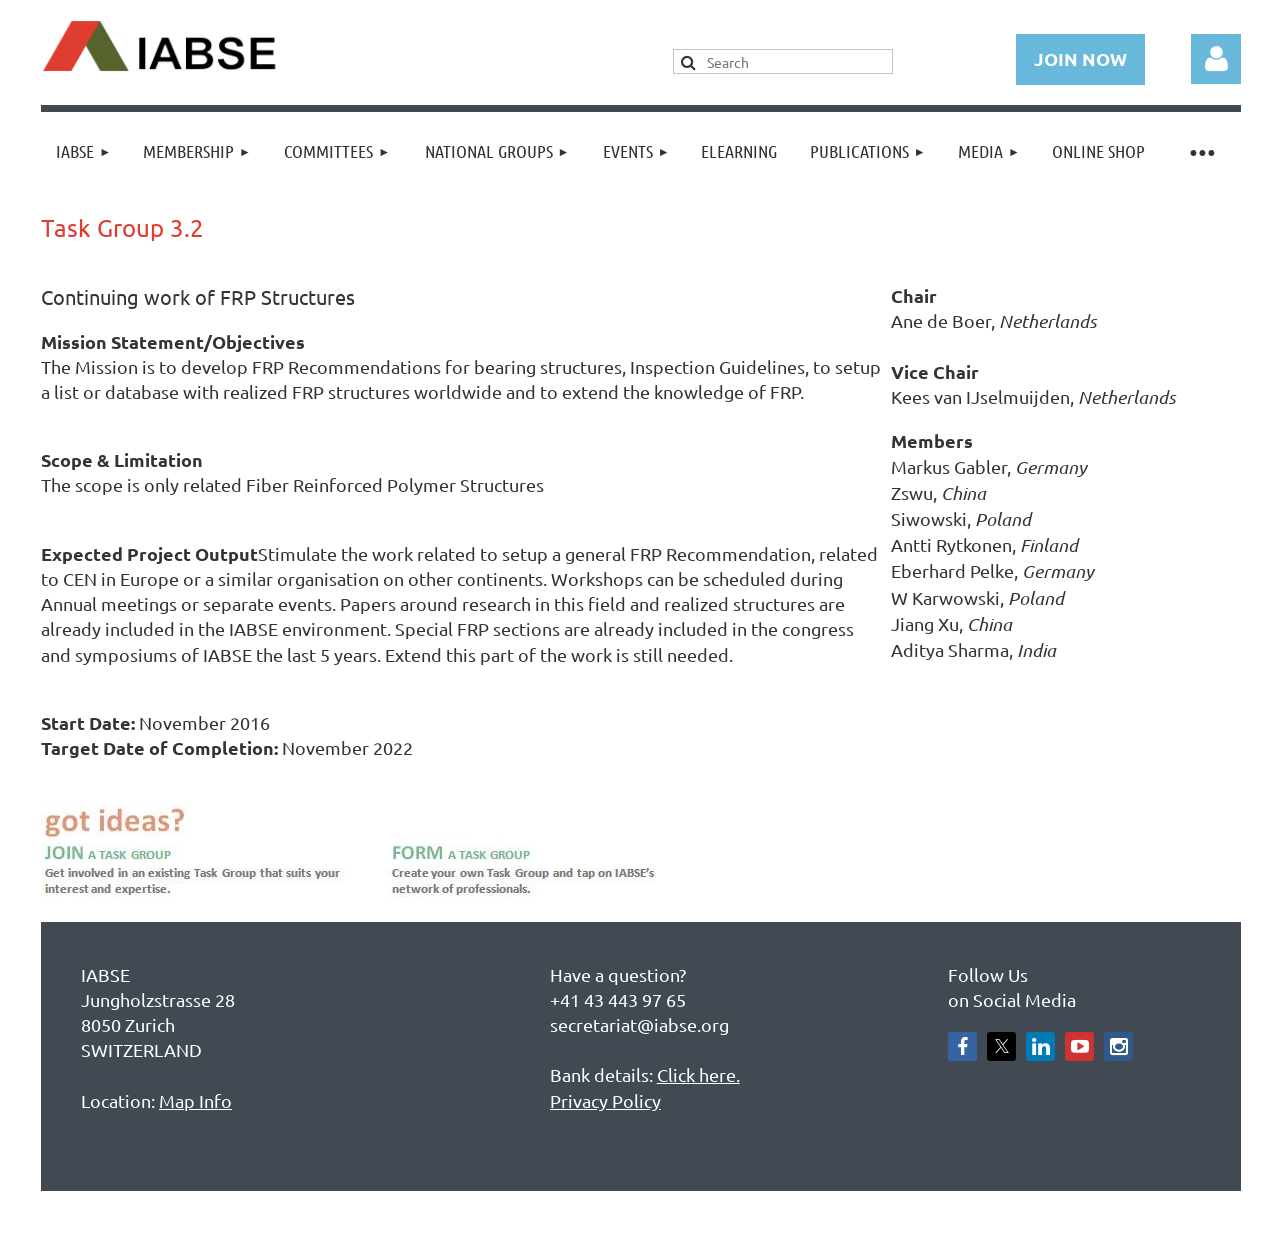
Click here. (698, 1074)
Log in (1216, 59)
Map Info (195, 1100)
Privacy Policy (605, 1100)
